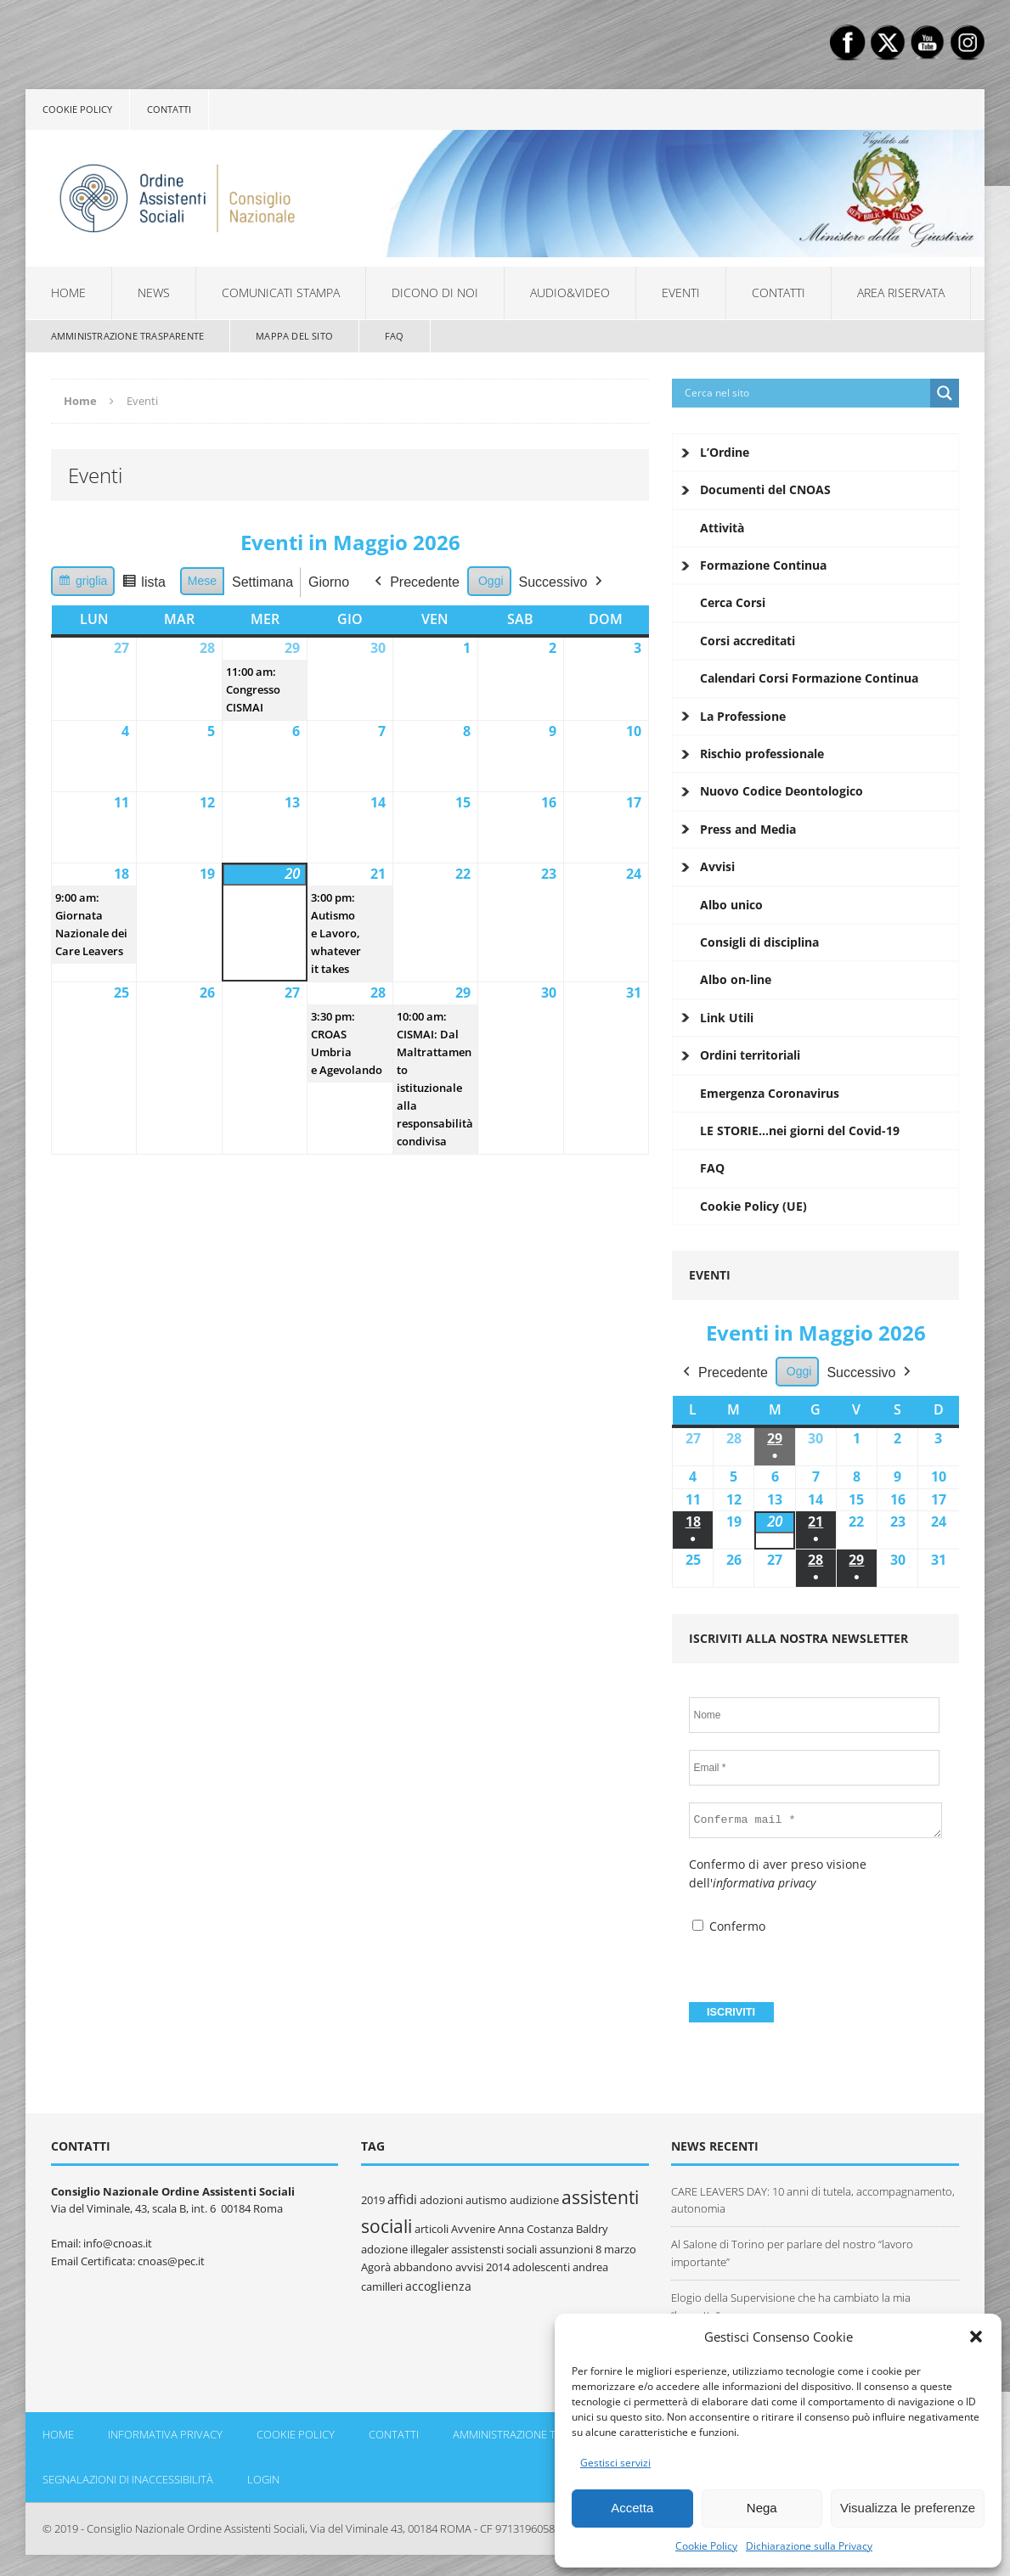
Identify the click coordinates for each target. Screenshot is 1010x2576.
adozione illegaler (405, 2249)
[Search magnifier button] (944, 393)
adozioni (441, 2200)
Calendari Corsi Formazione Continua (809, 678)
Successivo (562, 582)
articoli (432, 2228)
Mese (202, 581)
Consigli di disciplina (759, 942)
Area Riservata (901, 292)
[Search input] (806, 393)
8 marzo (615, 2249)
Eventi (681, 292)
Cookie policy (77, 109)
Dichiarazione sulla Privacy (809, 2546)
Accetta (632, 2507)
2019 (373, 2200)
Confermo (728, 1926)
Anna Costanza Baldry (553, 2228)
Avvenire (473, 2228)
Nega (762, 2507)
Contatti (169, 109)
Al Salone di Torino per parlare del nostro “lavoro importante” (792, 2252)
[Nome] (814, 1715)
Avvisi (717, 866)
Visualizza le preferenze (907, 2507)
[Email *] (814, 1768)
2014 (498, 2267)
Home (68, 292)
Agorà (376, 2267)
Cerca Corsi (732, 602)
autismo (486, 2200)
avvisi (469, 2267)
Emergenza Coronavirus (769, 1093)
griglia (84, 583)
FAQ (394, 335)
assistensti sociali (494, 2249)
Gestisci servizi (615, 2462)
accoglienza (438, 2286)
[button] (976, 2336)
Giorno (328, 582)
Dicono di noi (435, 292)
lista (146, 585)
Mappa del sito (294, 335)
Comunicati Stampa (281, 292)
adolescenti (541, 2267)
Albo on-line (735, 979)
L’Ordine (724, 452)
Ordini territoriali (750, 1055)
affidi (402, 2199)
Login (263, 2479)
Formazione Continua (763, 565)
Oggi (491, 581)
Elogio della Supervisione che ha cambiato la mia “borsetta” (791, 2306)
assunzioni (566, 2249)
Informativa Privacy (165, 2434)
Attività (722, 528)
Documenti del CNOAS (765, 489)
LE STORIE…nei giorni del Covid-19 (800, 1130)
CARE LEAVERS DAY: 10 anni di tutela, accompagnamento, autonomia (813, 2200)
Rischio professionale (762, 753)
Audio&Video (570, 292)
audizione (534, 2200)
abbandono (423, 2267)
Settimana (262, 582)
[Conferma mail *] (816, 1820)
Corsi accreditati (747, 641)
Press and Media (748, 829)
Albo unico (731, 905)
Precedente (415, 582)
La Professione (743, 716)
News (154, 292)
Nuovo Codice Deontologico (781, 791)
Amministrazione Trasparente (127, 335)
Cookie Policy (706, 2546)
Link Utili (726, 1018)
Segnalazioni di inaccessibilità (127, 2479)
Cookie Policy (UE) (753, 1206)
